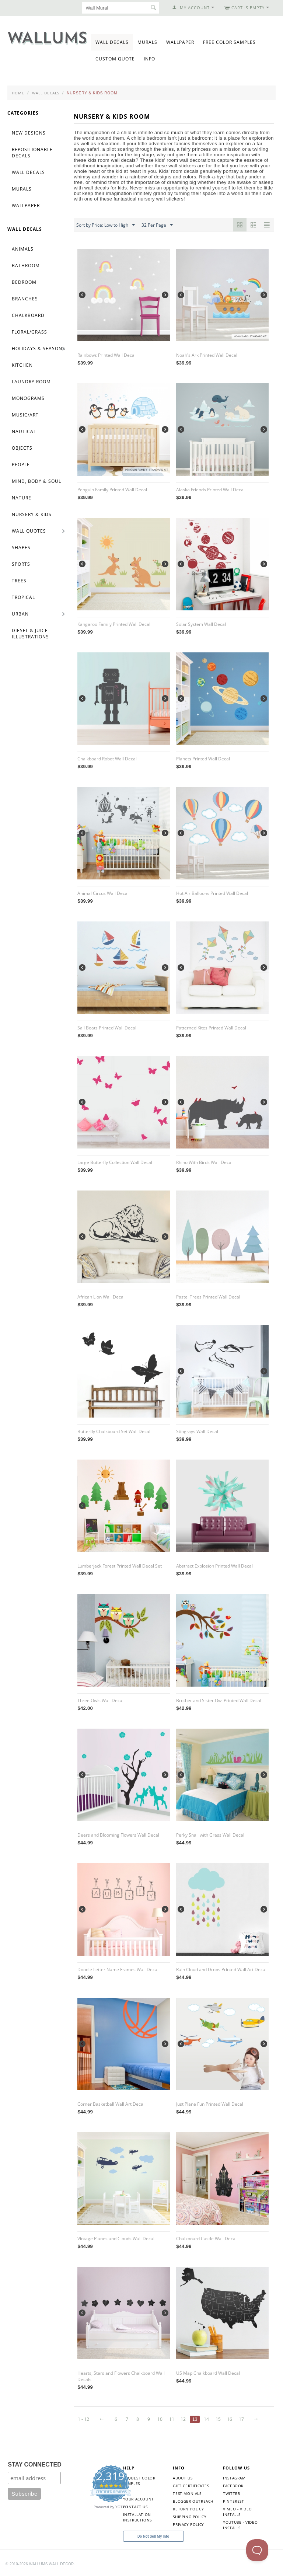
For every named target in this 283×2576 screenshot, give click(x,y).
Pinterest (233, 2501)
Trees (19, 581)
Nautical (24, 431)
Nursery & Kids (32, 514)
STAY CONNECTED (35, 2464)
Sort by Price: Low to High (105, 225)
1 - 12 (83, 2419)
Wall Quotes (29, 531)
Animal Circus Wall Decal (103, 893)
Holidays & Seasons (38, 348)
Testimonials (187, 2493)
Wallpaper (180, 42)
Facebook (233, 2485)
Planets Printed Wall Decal (203, 759)
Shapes (21, 547)
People (21, 464)
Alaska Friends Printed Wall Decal (210, 490)
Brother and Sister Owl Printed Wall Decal (218, 1700)
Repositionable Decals (32, 152)
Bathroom (26, 265)
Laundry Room (31, 382)
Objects (22, 448)
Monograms (28, 398)
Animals (23, 249)
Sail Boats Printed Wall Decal (106, 1028)
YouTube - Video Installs (240, 2525)
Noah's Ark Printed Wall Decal (206, 355)
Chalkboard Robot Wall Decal (107, 759)
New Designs (29, 133)
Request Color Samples (139, 2480)
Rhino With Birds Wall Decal (204, 1162)
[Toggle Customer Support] (257, 2550)
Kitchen (22, 365)
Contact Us (135, 2506)
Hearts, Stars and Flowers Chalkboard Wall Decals (121, 2376)
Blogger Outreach (193, 2501)
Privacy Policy (188, 2524)
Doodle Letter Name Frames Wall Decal (117, 1969)
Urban (20, 614)
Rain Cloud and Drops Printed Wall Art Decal (221, 1969)
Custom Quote (115, 59)
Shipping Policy (189, 2516)
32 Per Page (157, 225)
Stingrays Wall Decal (197, 1431)
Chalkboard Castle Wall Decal (206, 2238)
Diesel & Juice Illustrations (30, 633)
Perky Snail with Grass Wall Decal (210, 1835)
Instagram (234, 2478)
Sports (21, 564)
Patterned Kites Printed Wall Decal (211, 1028)
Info (149, 59)
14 (206, 2419)
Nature (21, 498)
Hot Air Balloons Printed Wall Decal (212, 893)
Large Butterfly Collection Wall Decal (114, 1162)
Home (18, 92)
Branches (25, 299)
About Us (182, 2478)
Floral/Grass (29, 332)
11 (171, 2419)
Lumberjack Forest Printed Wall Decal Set (119, 1566)
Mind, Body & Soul (36, 481)
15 (218, 2419)
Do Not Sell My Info (153, 2536)
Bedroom (24, 282)
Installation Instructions (137, 2517)
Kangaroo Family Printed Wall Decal (113, 624)
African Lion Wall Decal (101, 1297)
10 (160, 2419)
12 (183, 2419)
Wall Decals (112, 42)
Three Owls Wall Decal (100, 1700)
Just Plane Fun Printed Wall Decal (209, 2104)
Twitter (231, 2493)
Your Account (138, 2499)
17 (241, 2419)
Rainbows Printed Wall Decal (106, 355)
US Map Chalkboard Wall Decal (208, 2373)
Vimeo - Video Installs (237, 2511)
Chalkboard (28, 315)
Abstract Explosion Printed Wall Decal (214, 1566)
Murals (147, 42)
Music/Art (25, 415)
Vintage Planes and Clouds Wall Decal (115, 2238)
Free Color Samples (229, 42)
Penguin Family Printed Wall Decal (112, 490)
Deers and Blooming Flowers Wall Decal (118, 1835)
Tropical (23, 597)
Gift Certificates (191, 2485)
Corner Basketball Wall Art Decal (110, 2104)
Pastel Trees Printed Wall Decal (208, 1297)
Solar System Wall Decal (201, 624)
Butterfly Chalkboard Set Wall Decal (113, 1431)
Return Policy (188, 2508)
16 (229, 2419)
